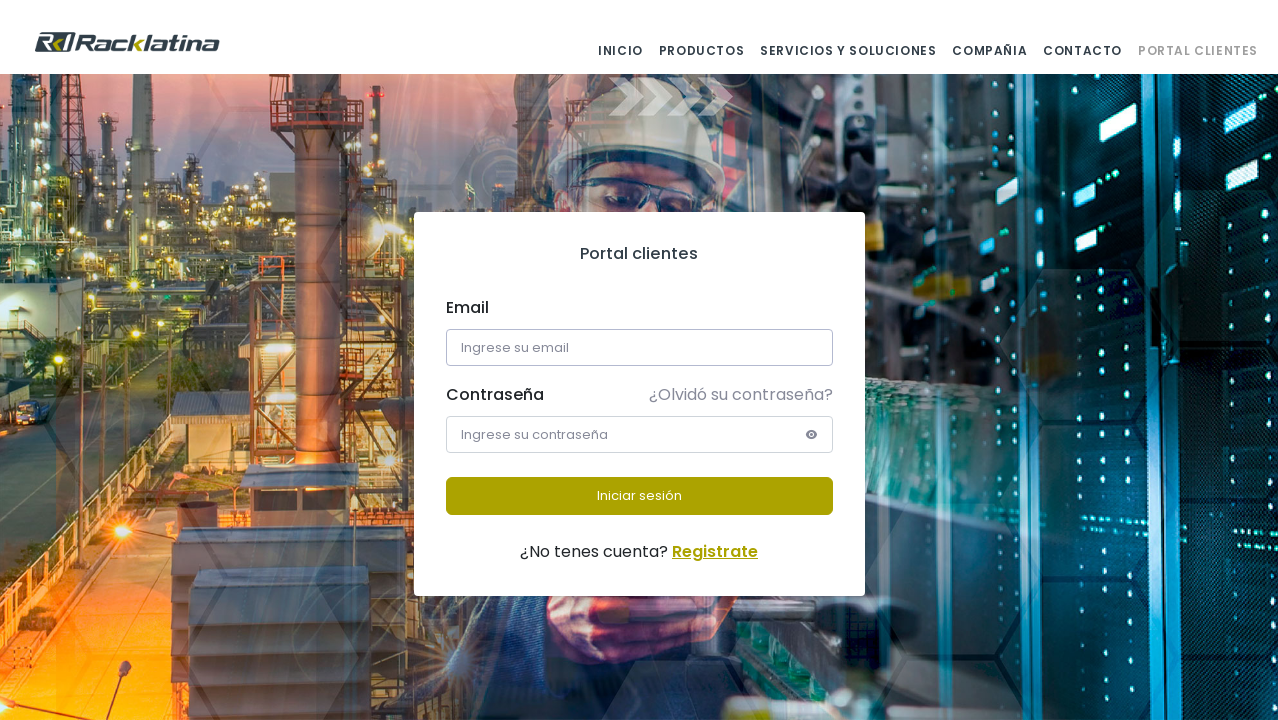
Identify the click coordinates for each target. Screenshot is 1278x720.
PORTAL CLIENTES (1198, 50)
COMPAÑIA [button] (989, 50)
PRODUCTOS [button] (701, 50)
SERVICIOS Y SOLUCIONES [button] (848, 50)
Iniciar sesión (639, 495)
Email (467, 307)
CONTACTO (1082, 50)
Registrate (715, 551)
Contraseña (495, 394)
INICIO (620, 50)
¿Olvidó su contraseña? (741, 394)
